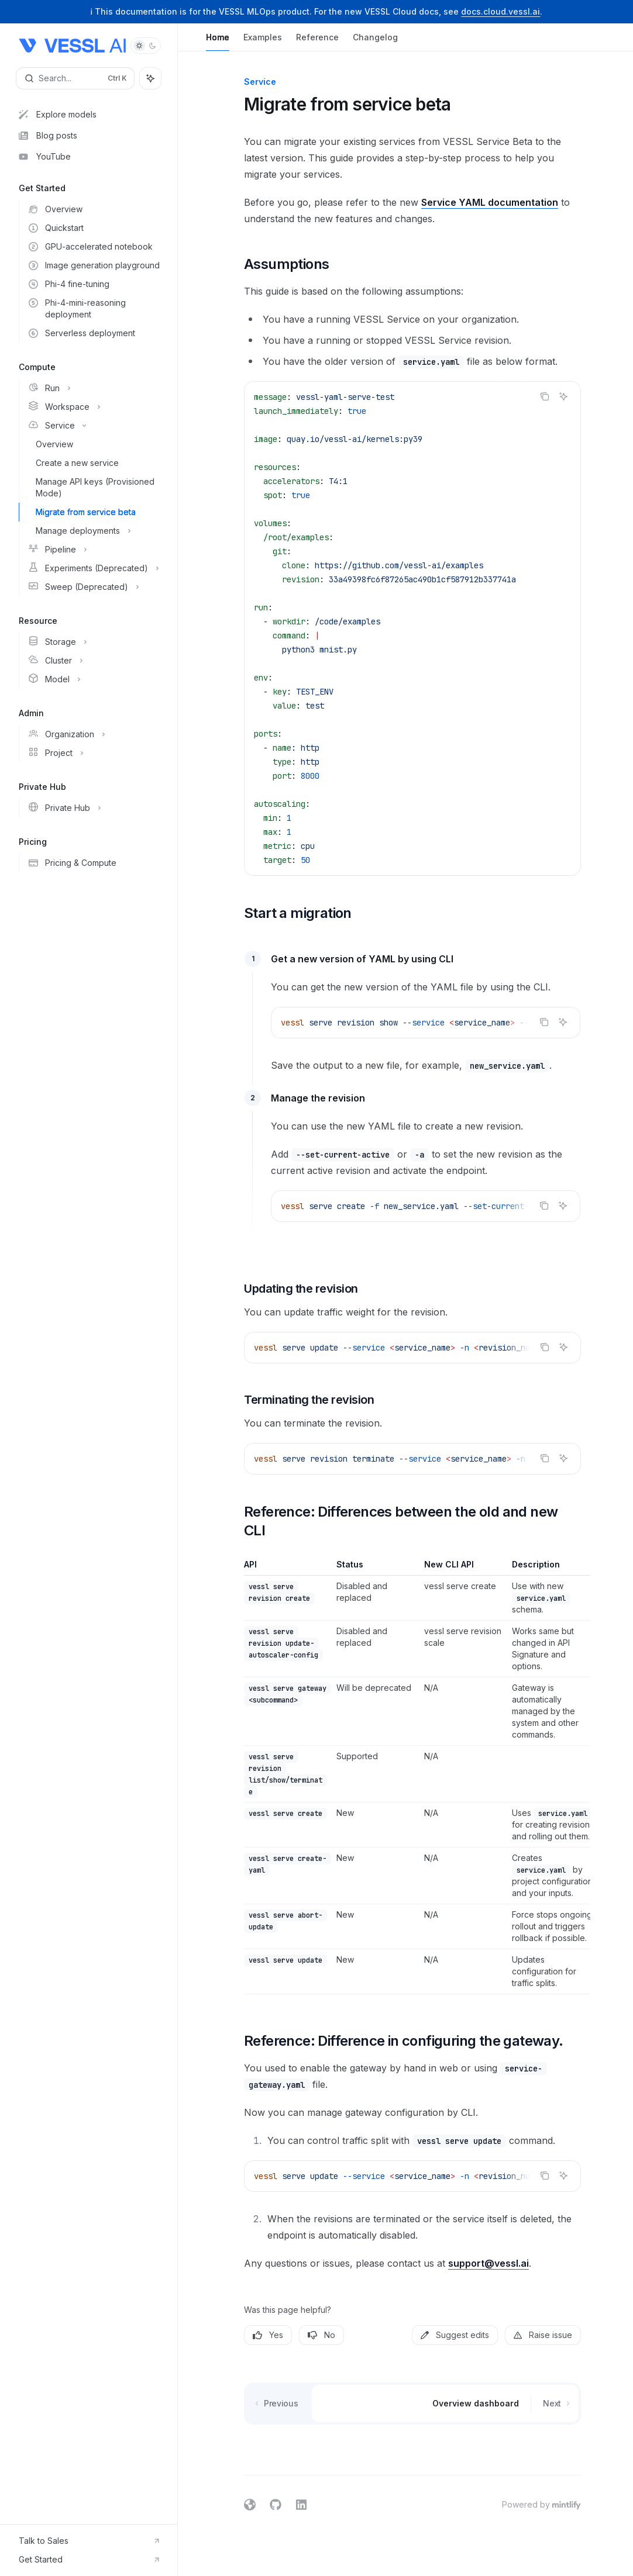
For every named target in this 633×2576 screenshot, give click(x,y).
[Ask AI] (563, 396)
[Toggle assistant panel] (150, 78)
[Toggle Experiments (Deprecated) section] (93, 568)
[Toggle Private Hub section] (93, 808)
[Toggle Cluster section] (93, 660)
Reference (317, 41)
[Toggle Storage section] (93, 642)
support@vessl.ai (488, 2263)
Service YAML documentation (489, 202)
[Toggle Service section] (93, 425)
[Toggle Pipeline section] (93, 549)
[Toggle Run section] (93, 388)
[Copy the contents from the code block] (544, 396)
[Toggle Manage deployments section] (93, 531)
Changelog (375, 41)
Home (217, 41)
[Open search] (75, 78)
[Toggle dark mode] (145, 45)
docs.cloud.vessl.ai (500, 11)
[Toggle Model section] (93, 679)
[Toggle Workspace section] (93, 407)
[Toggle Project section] (93, 753)
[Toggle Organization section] (93, 734)
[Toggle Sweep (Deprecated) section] (93, 587)
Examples (262, 41)
